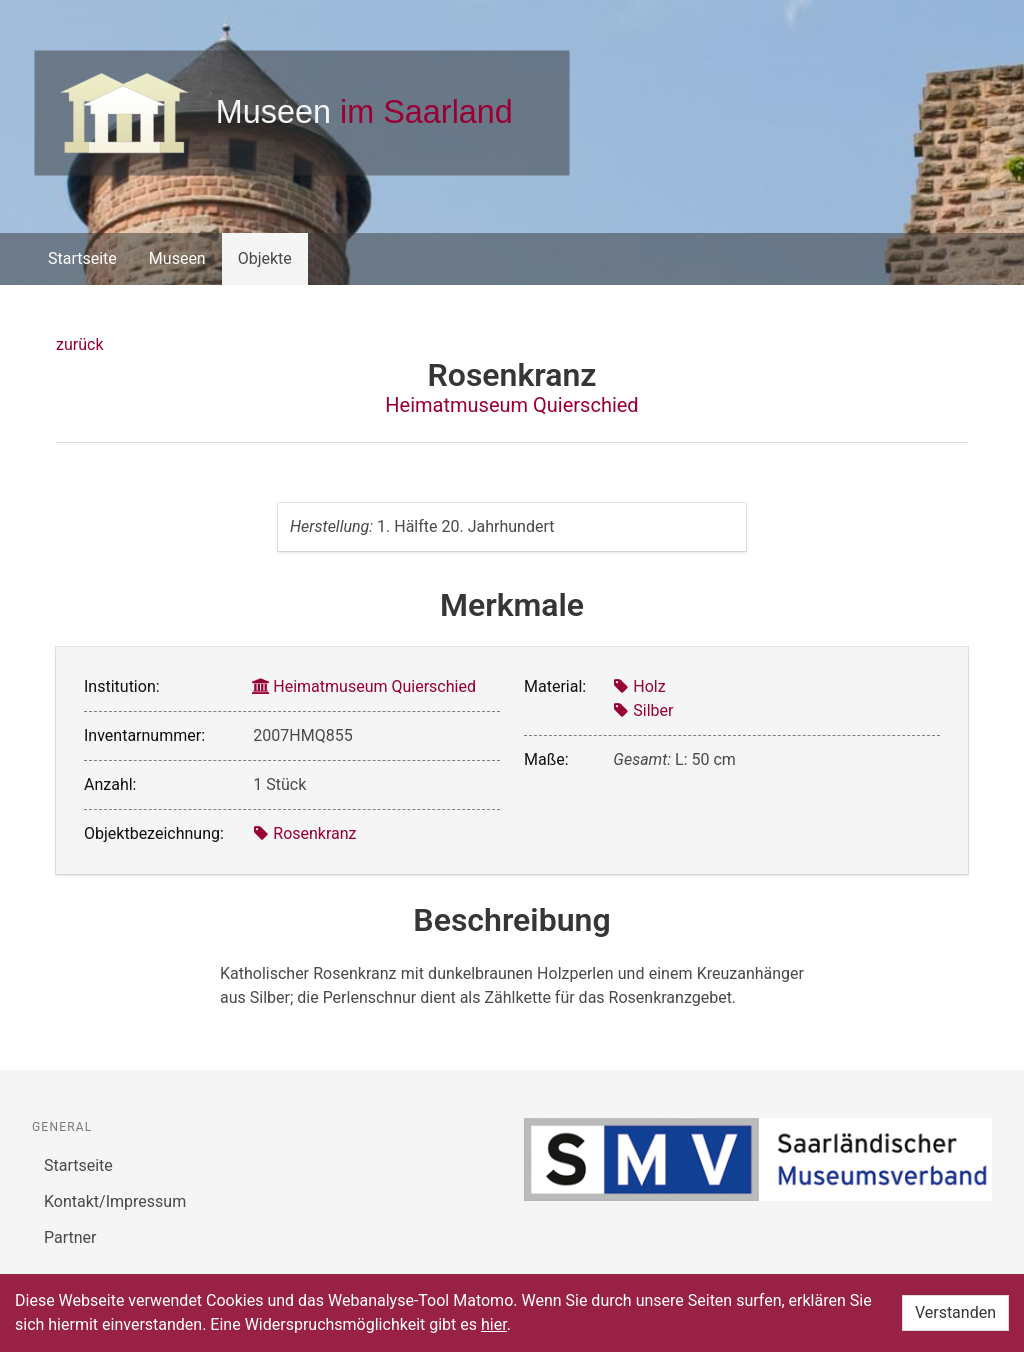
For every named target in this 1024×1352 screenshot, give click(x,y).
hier (494, 1324)
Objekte (265, 258)
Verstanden (955, 1312)
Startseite (82, 258)
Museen (177, 258)
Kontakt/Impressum (115, 1201)
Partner (70, 1237)
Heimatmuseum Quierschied (511, 405)
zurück (79, 344)
